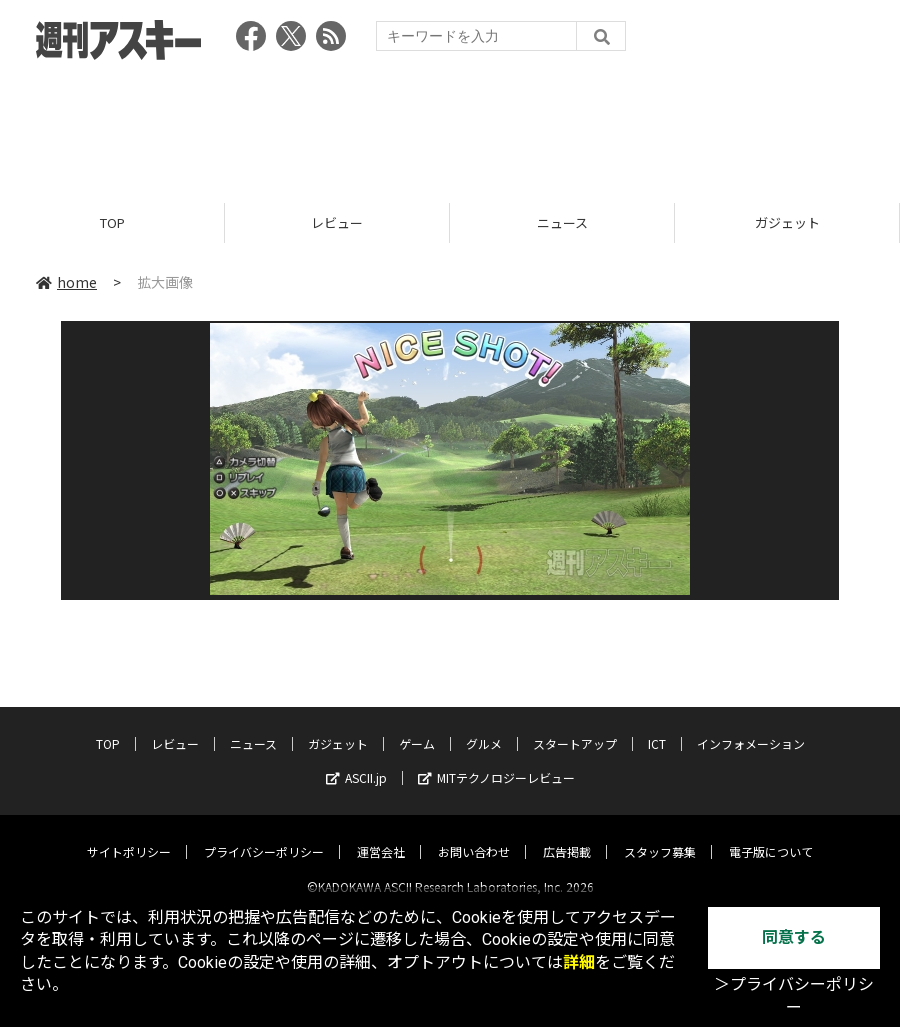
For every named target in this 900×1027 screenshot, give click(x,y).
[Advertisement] (450, 125)
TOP (112, 222)
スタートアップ (575, 726)
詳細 (579, 962)
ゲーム (417, 726)
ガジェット (787, 222)
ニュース (562, 222)
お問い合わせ (474, 834)
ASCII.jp (356, 760)
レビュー (337, 222)
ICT (657, 726)
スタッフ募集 (660, 834)
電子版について (771, 834)
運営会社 (381, 834)
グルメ (484, 726)
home (66, 282)
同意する (794, 937)
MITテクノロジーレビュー (496, 760)
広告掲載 (567, 834)
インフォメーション (751, 726)
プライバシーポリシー (264, 834)
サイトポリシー (129, 834)
